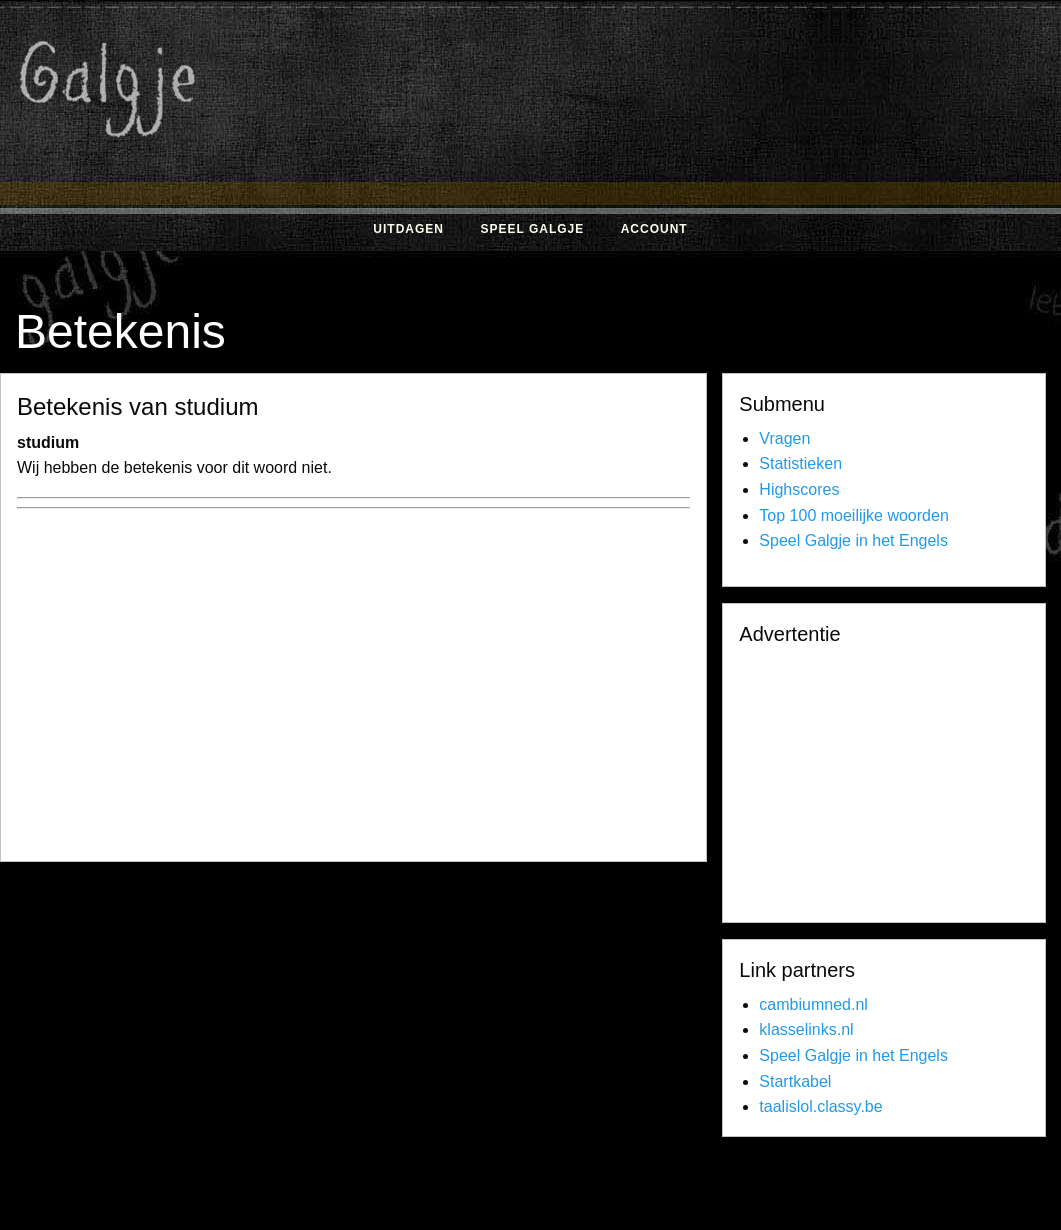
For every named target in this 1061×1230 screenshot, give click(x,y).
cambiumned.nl (813, 1004)
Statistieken (800, 463)
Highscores (799, 489)
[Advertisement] (377, 705)
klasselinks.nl (806, 1029)
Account (654, 229)
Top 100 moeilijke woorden (853, 515)
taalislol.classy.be (820, 1106)
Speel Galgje (532, 229)
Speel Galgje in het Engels (853, 540)
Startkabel (795, 1081)
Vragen (784, 438)
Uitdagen (408, 229)
